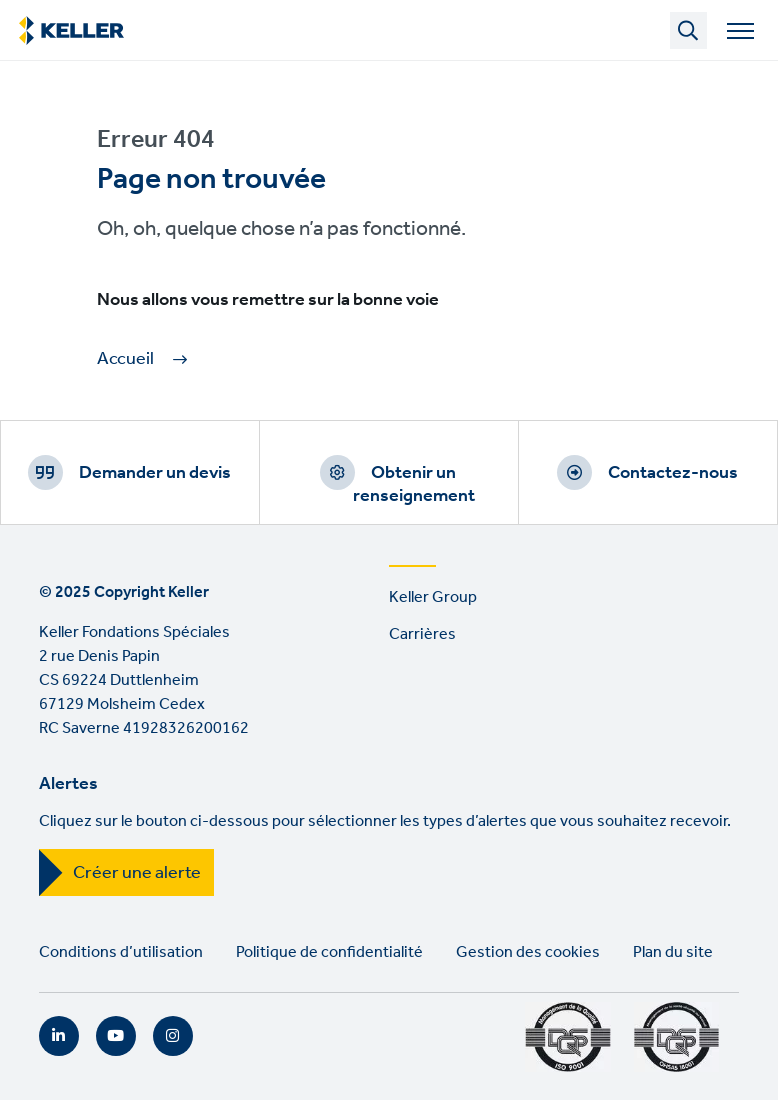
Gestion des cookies (528, 952)
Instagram (173, 1036)
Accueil (125, 359)
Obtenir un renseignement (414, 484)
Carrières (422, 634)
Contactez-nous (673, 473)
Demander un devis (155, 473)
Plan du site (673, 952)
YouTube (116, 1036)
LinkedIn (59, 1036)
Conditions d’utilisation (121, 952)
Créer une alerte (137, 873)
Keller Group (433, 597)
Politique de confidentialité (329, 952)
